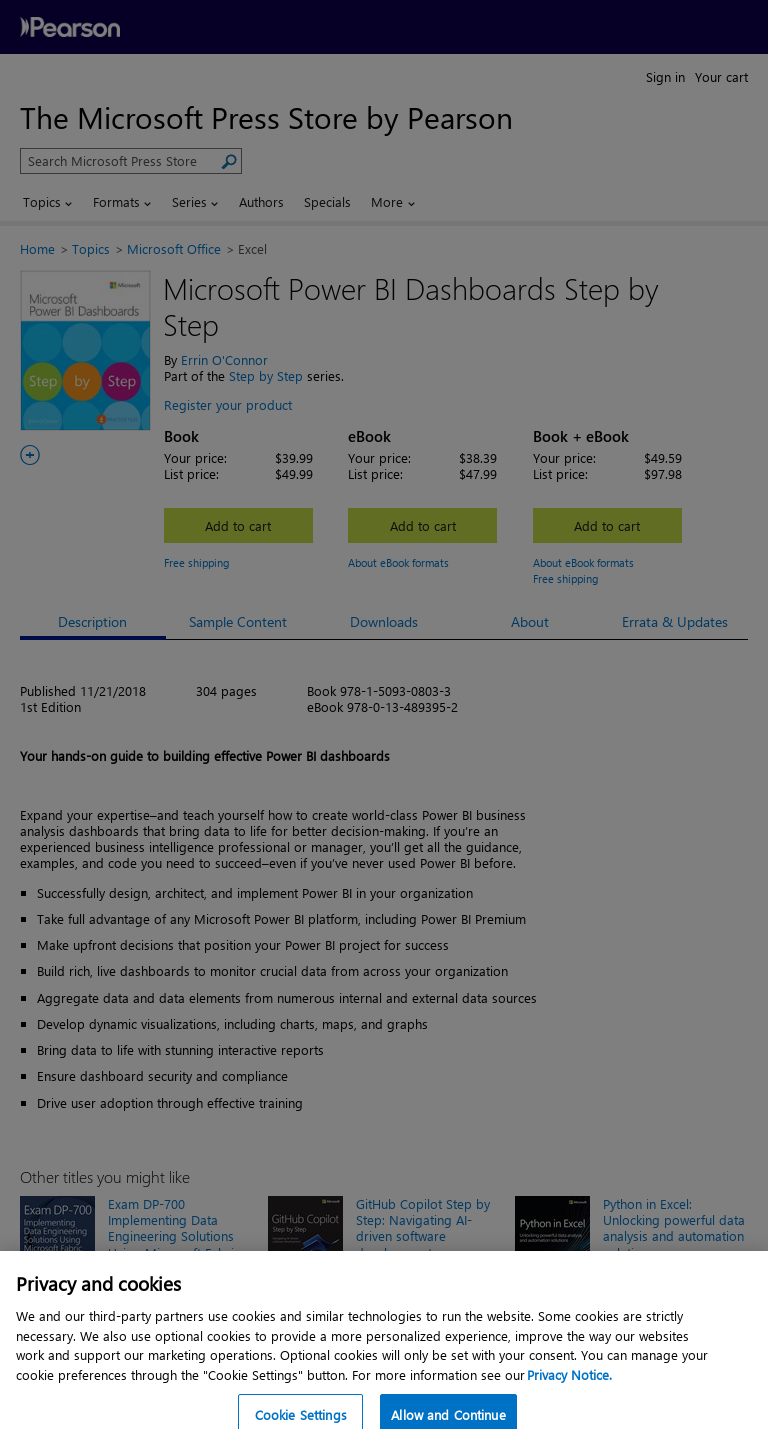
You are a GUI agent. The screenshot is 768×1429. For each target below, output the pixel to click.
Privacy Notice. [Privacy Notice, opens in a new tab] (569, 1388)
